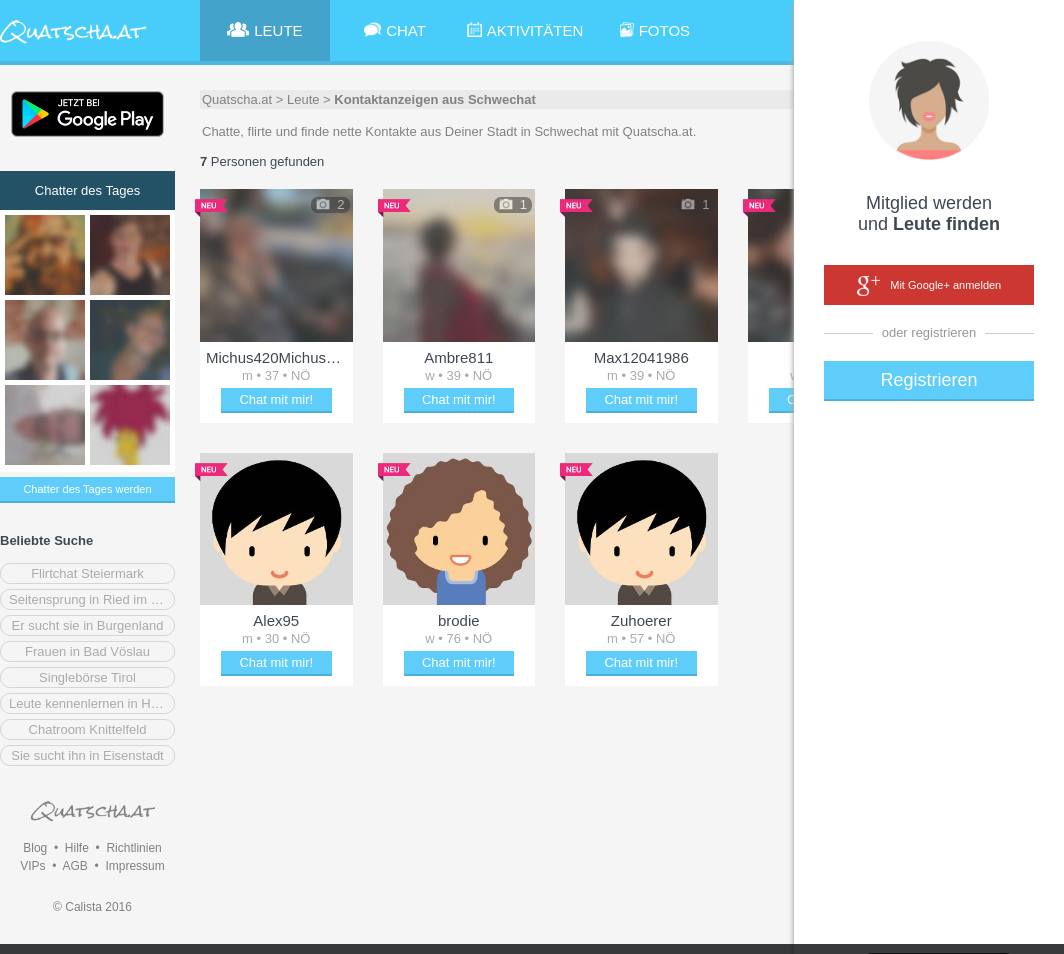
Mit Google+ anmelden (929, 286)
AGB (74, 866)
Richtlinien (133, 848)
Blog (35, 848)
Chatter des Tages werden (87, 489)
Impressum (134, 866)
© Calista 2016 (92, 907)
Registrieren (928, 380)
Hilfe (77, 848)
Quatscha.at (237, 99)
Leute (303, 99)
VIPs (32, 866)
